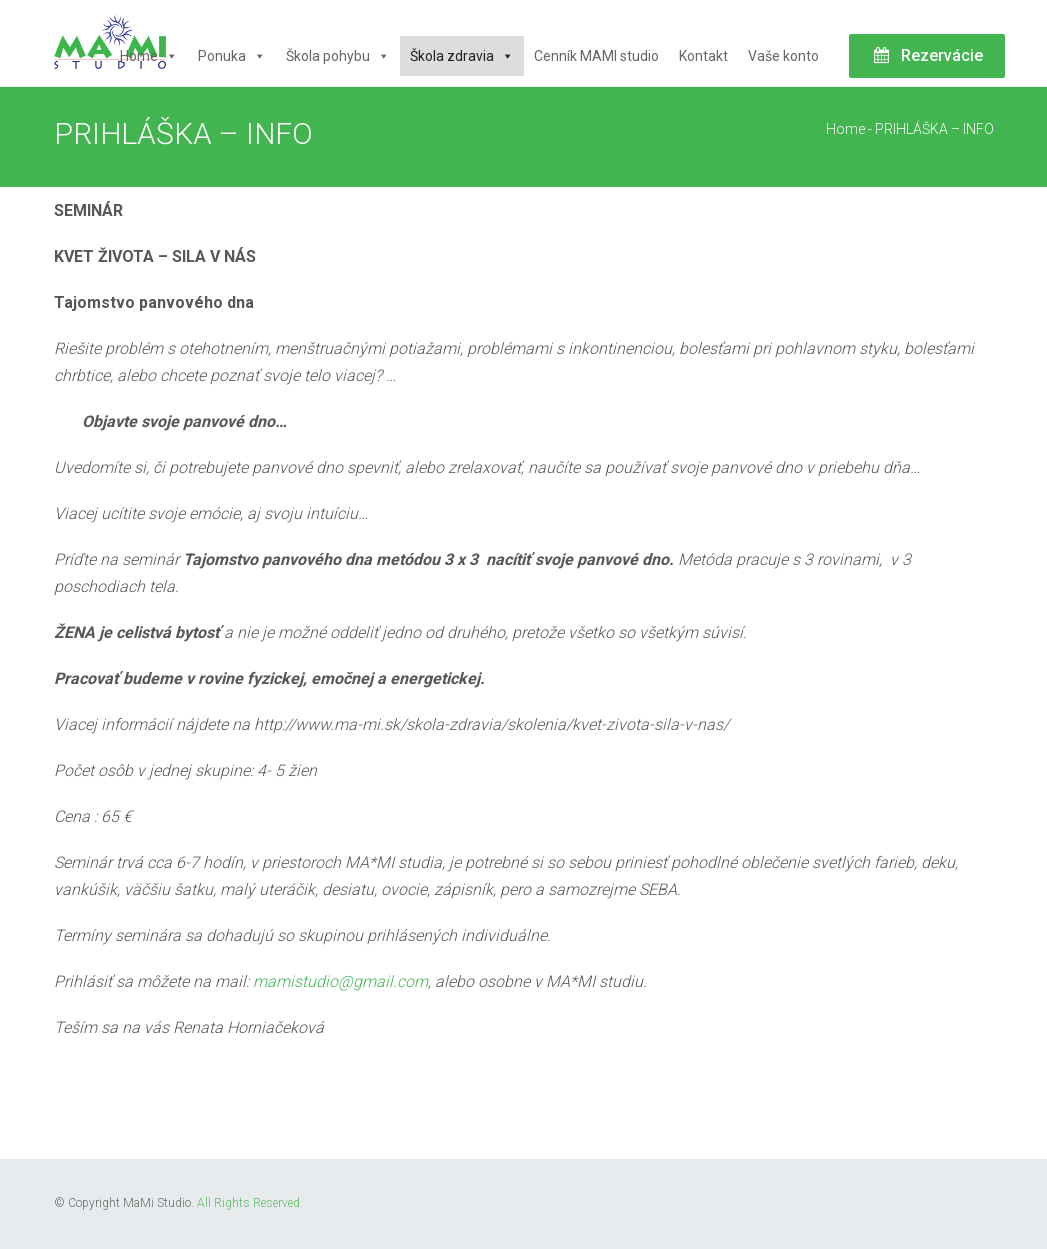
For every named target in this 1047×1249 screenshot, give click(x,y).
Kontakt (703, 56)
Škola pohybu (338, 56)
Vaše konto (783, 56)
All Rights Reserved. (250, 1203)
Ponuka (232, 56)
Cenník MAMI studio (596, 56)
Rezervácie (927, 55)
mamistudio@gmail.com (340, 981)
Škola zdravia (462, 56)
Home (149, 56)
